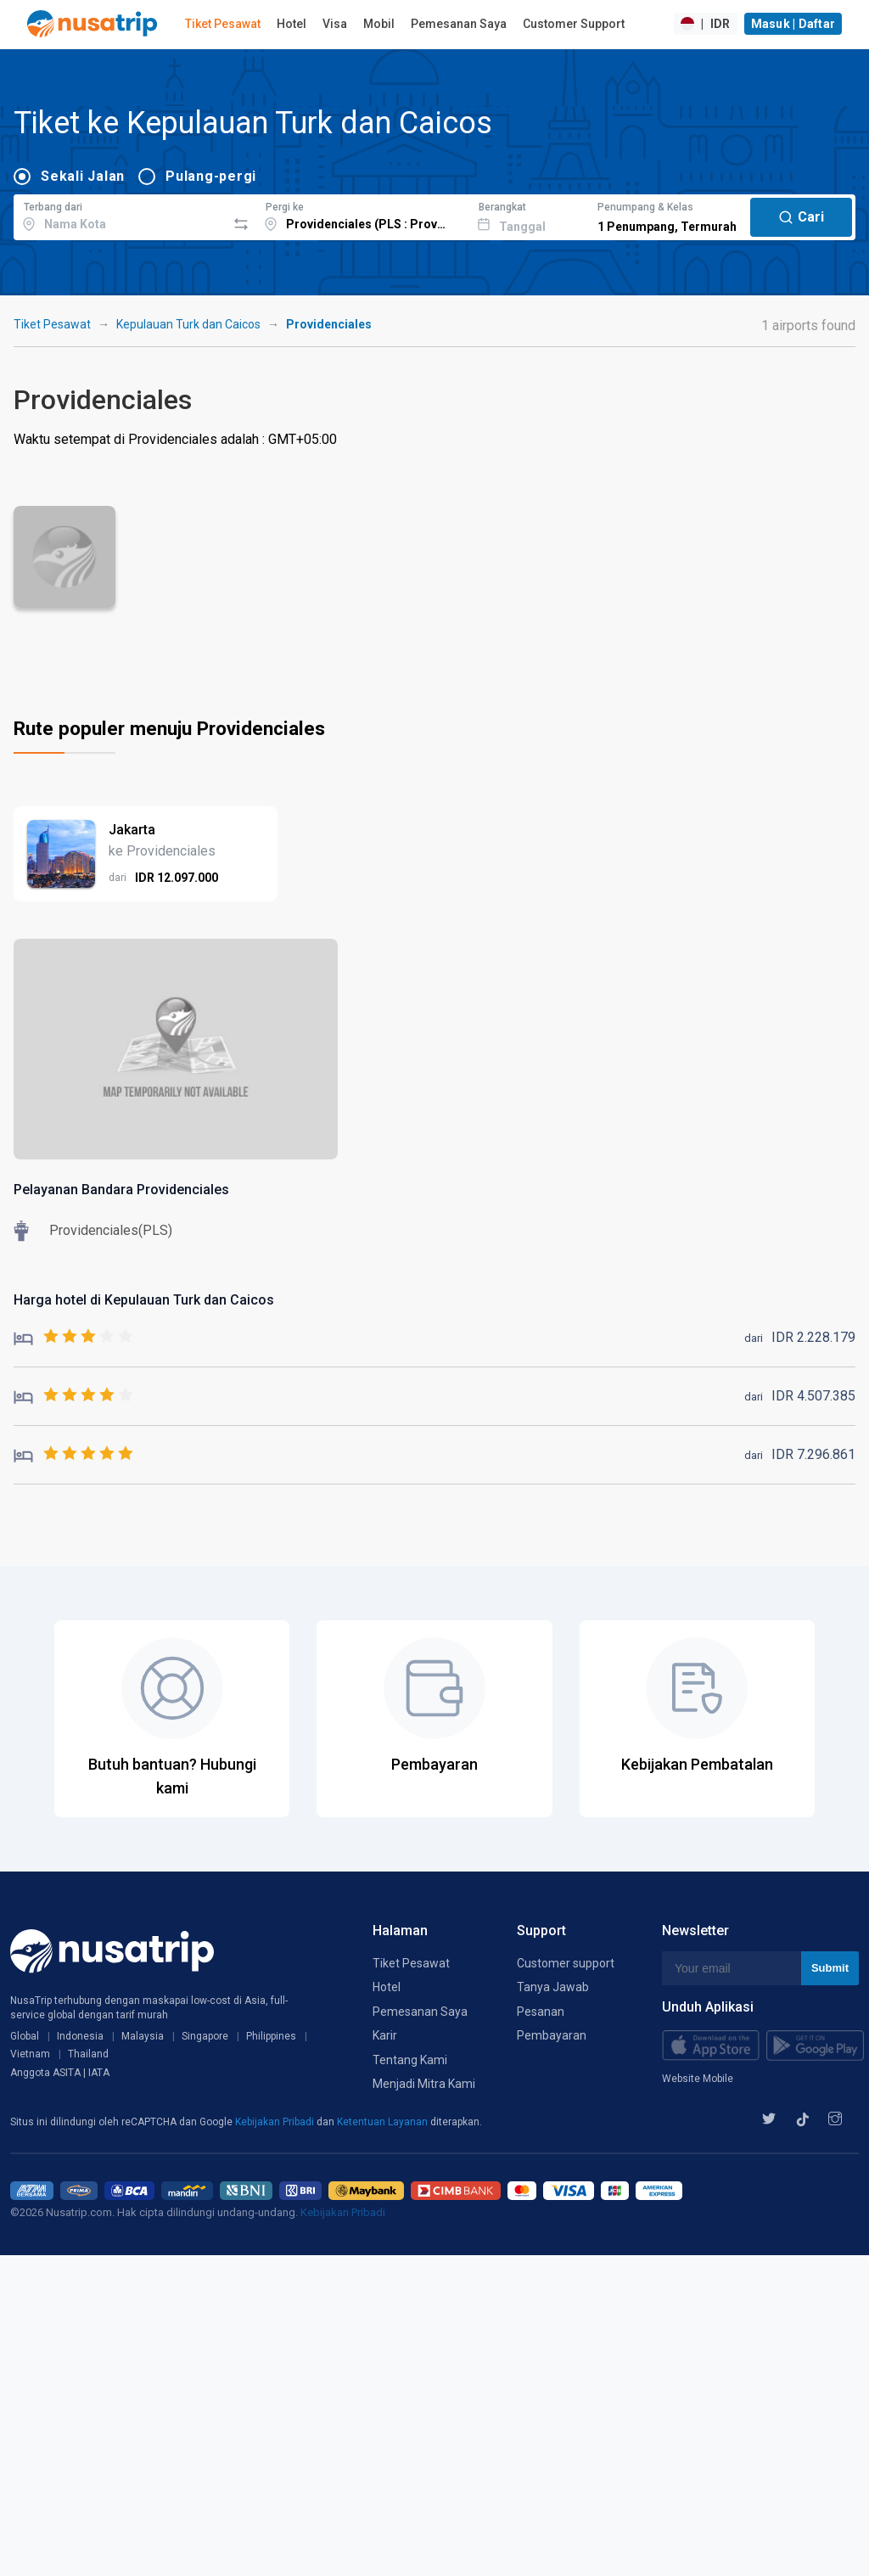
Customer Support (574, 24)
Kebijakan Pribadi (276, 2122)
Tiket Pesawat (223, 24)
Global (24, 2036)
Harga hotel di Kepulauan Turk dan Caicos (144, 1300)
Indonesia (80, 2036)
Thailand (88, 2054)
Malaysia (142, 2036)
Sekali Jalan (83, 176)
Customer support (565, 1963)
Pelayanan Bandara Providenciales (121, 1189)
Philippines (271, 2036)
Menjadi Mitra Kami (424, 2084)
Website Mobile (697, 2079)
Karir (385, 2035)
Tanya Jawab (553, 1987)
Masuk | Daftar (793, 24)
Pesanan (540, 2011)
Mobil (379, 24)
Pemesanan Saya (459, 24)
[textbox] (120, 214)
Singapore (205, 2036)
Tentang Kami (410, 2060)
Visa (334, 24)
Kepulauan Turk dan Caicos (188, 324)
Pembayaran (551, 2035)
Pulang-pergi (210, 176)
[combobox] (120, 214)
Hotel (291, 24)
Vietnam (30, 2054)
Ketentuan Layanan (383, 2122)
